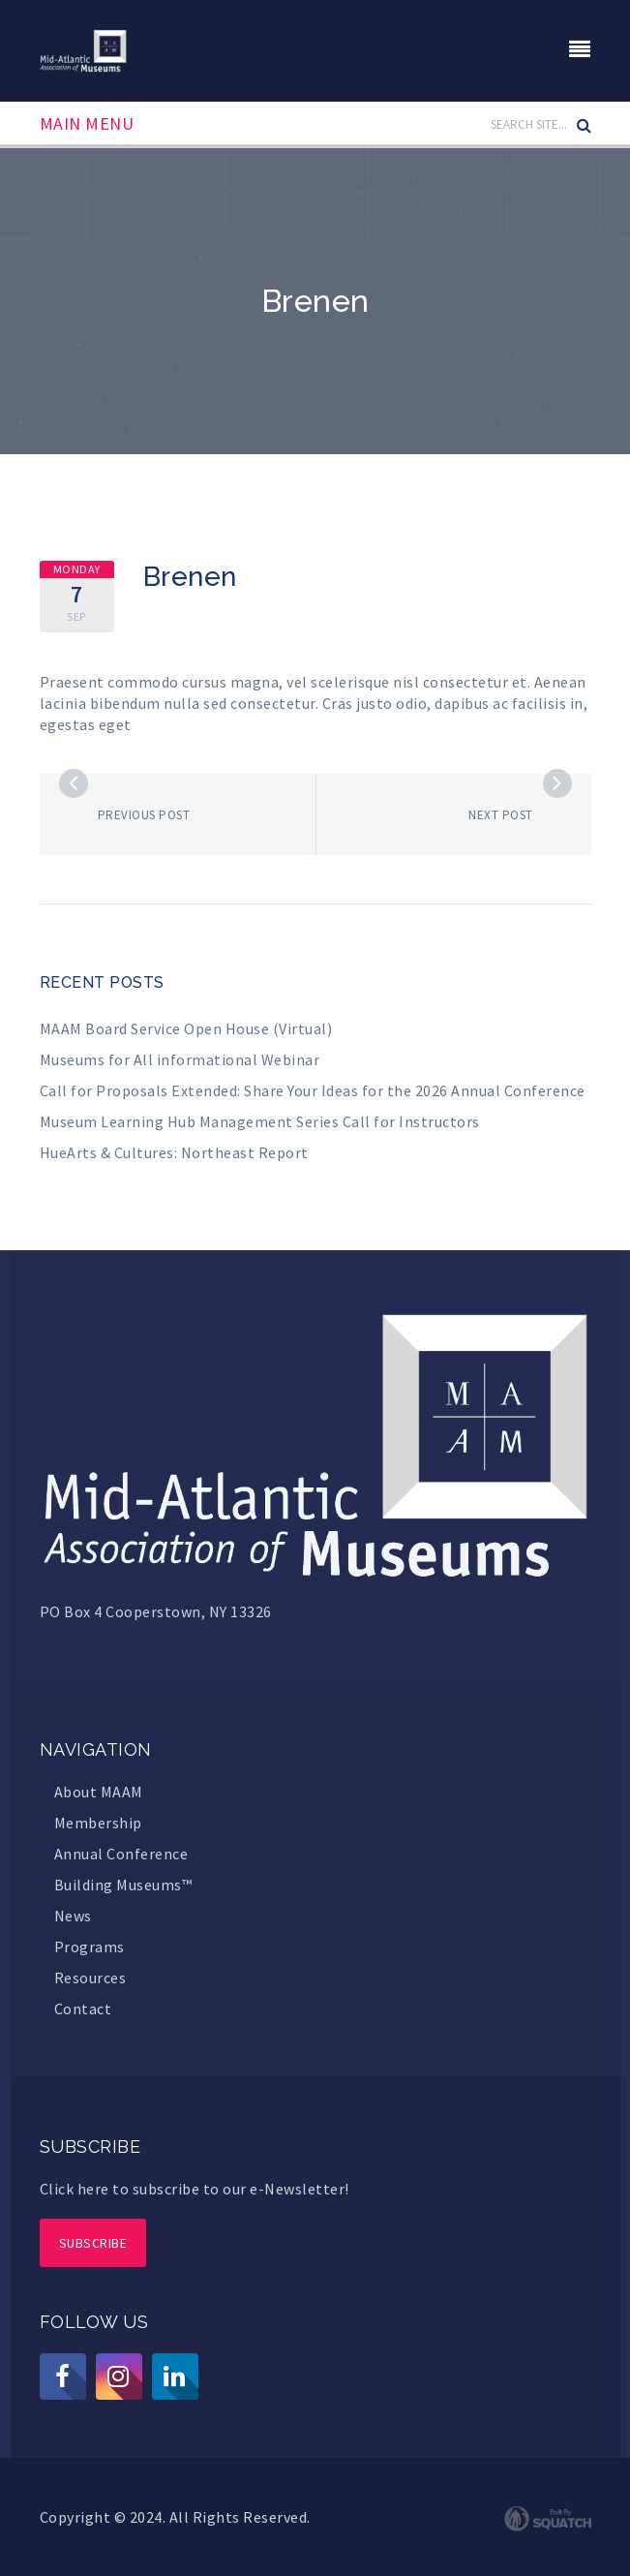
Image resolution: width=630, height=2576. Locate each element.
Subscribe (93, 2243)
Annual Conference (121, 1853)
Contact (83, 2008)
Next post (500, 815)
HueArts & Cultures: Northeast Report (174, 1152)
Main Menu (87, 124)
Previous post (144, 815)
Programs (89, 1946)
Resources (90, 1977)
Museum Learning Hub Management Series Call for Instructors (260, 1121)
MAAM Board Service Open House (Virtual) (186, 1028)
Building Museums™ (123, 1884)
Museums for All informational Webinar (180, 1059)
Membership (98, 1822)
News (73, 1915)
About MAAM (98, 1791)
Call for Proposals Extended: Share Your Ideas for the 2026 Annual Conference (312, 1090)
